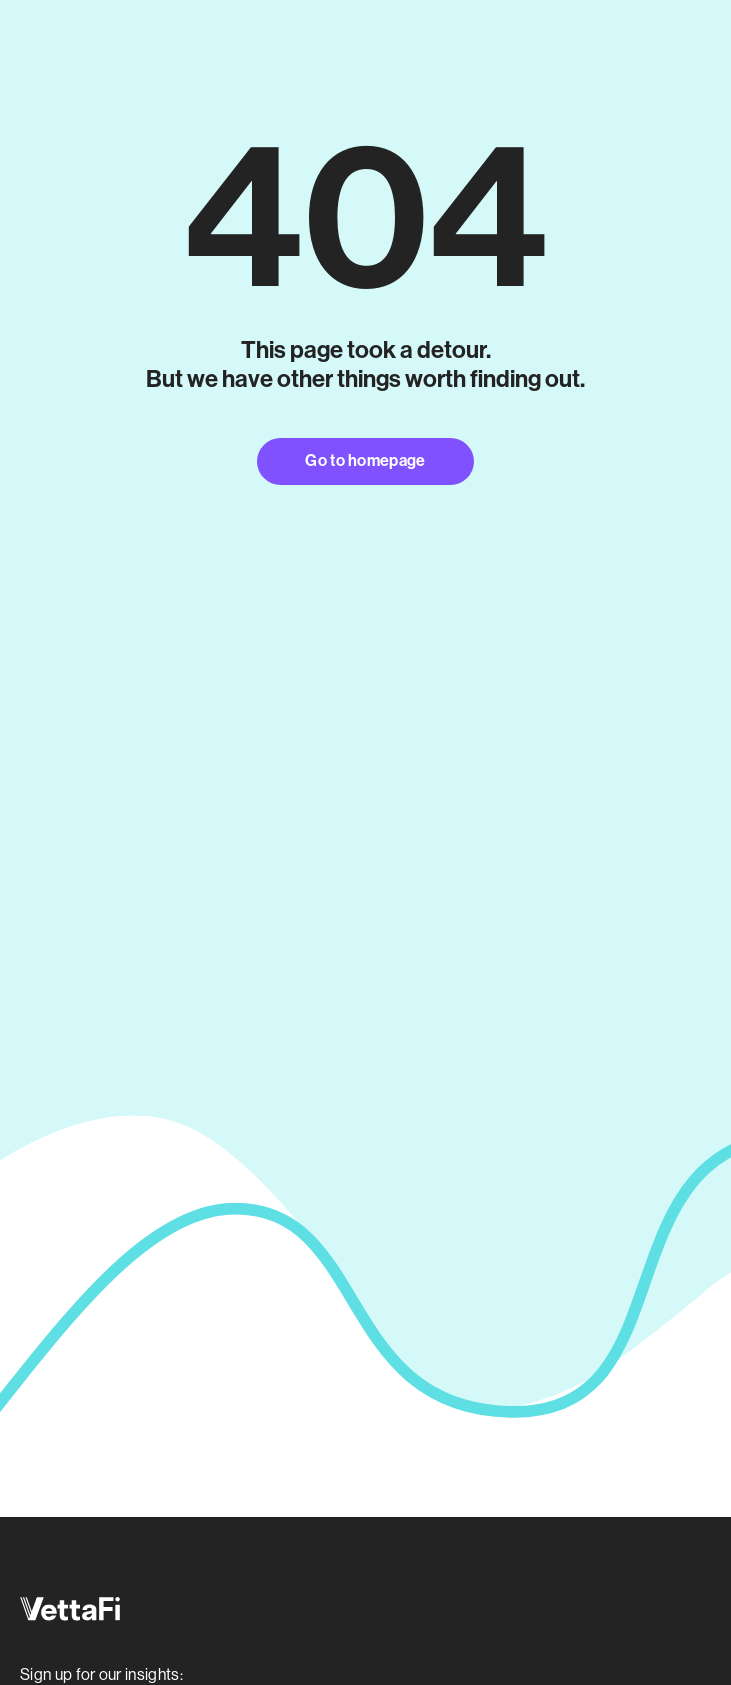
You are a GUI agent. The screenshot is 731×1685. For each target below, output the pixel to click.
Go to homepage (365, 460)
